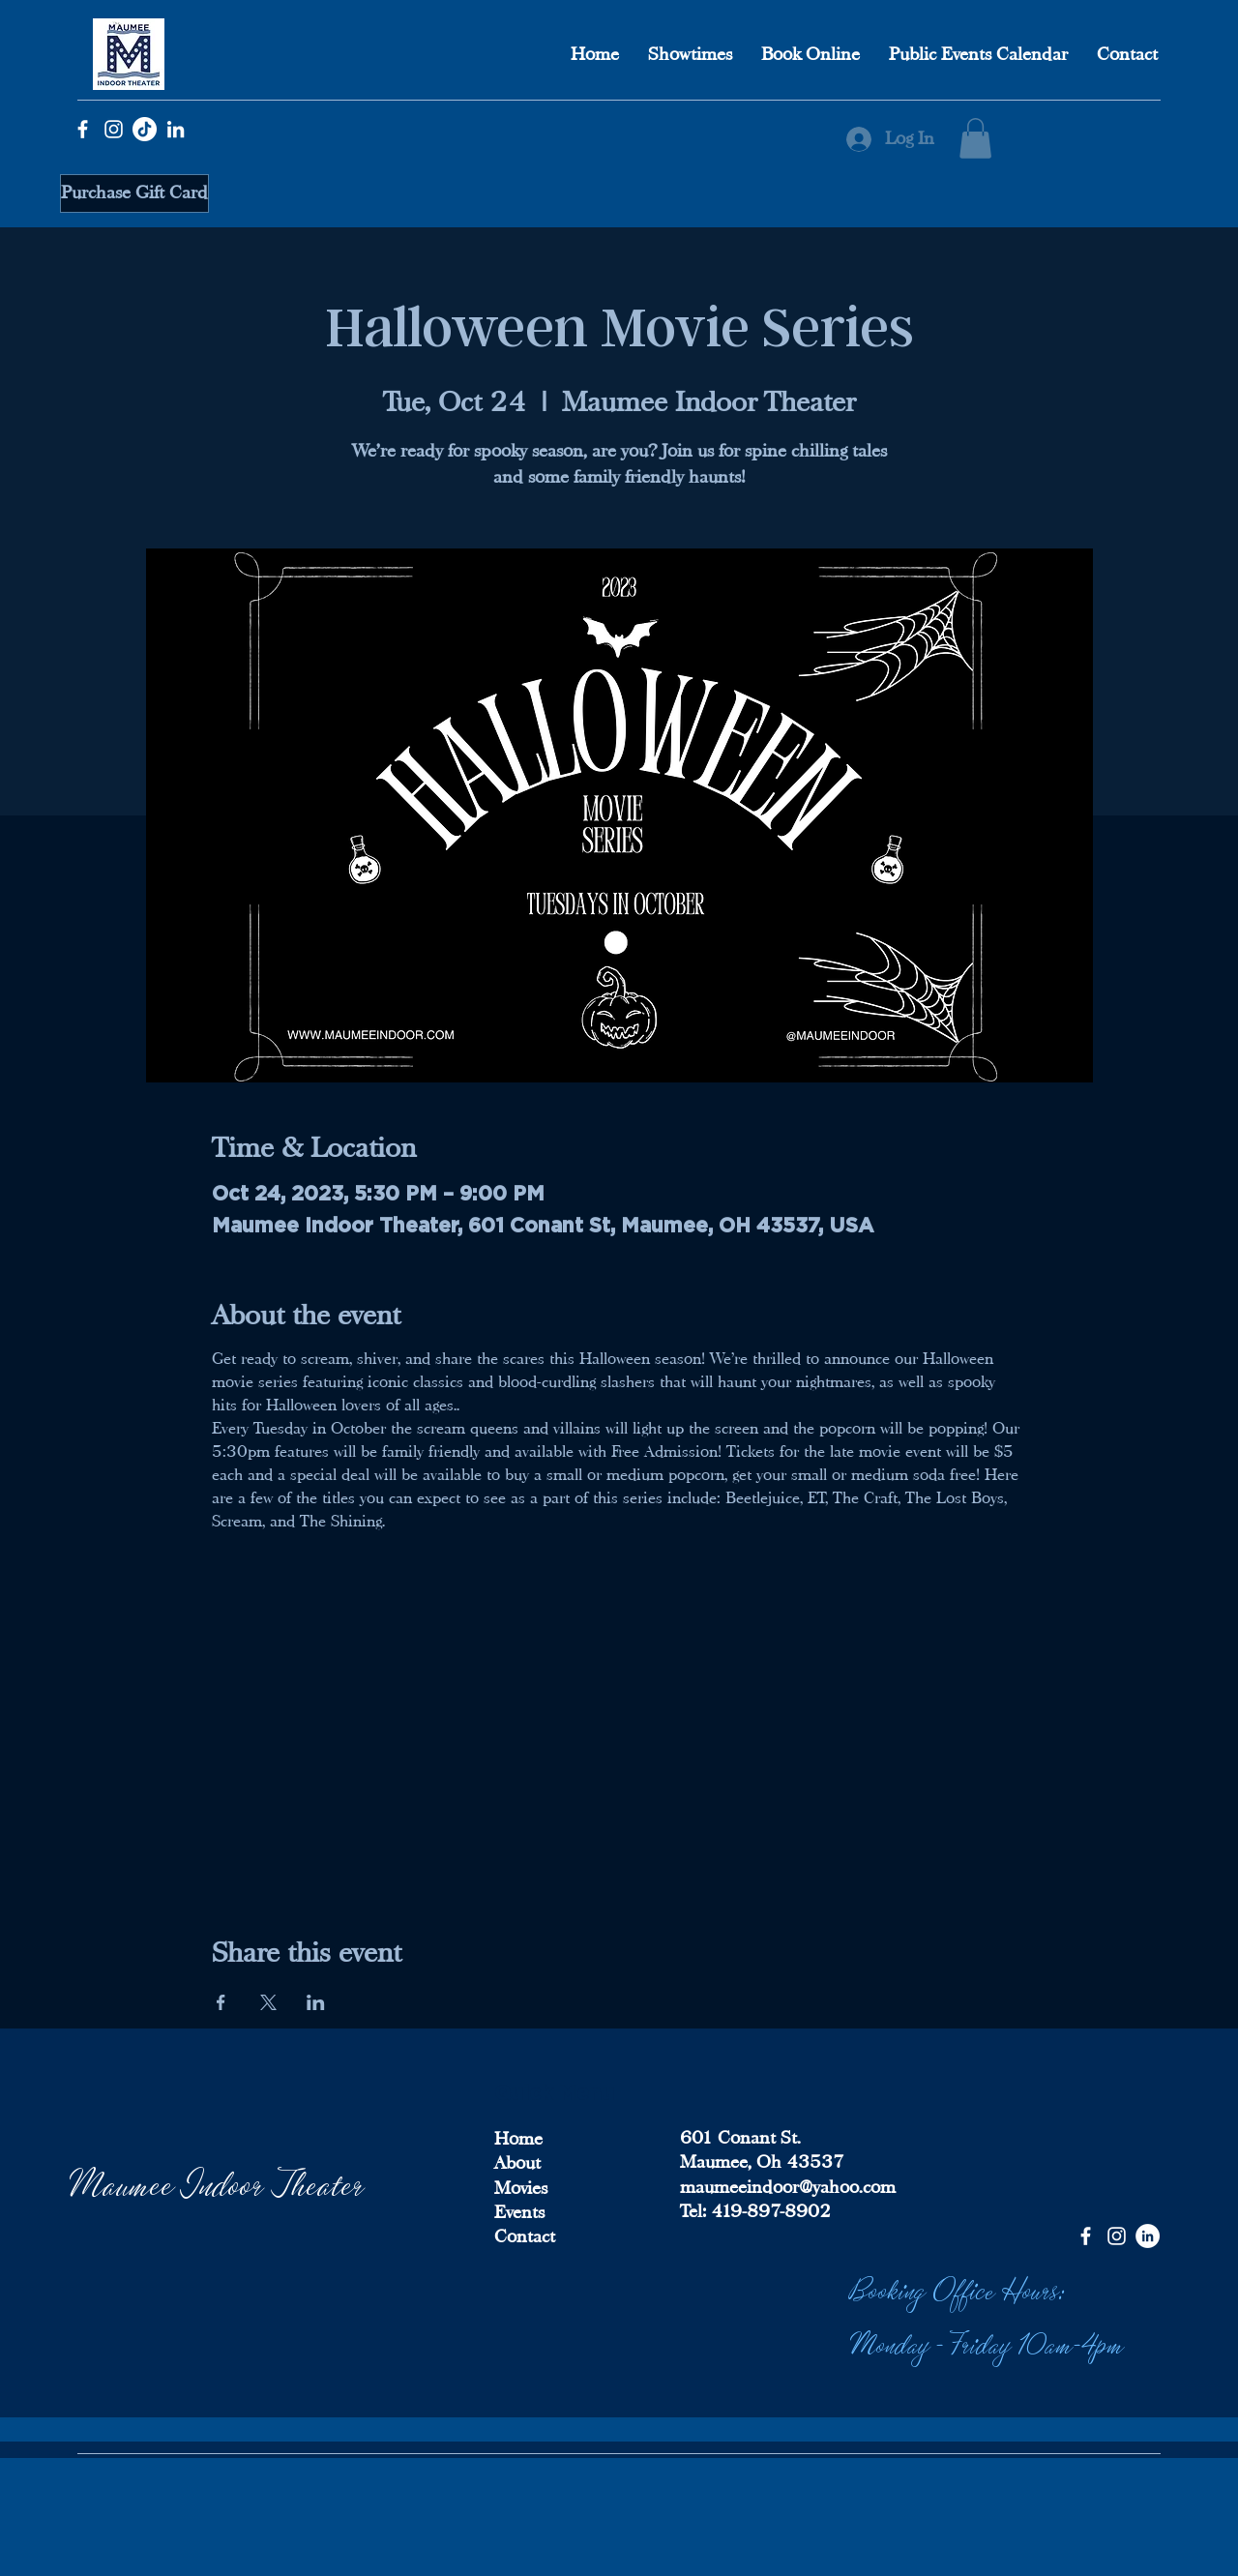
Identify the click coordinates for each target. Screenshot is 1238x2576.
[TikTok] (145, 129)
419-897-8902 (768, 2211)
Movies (520, 2188)
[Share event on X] (268, 2002)
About (517, 2163)
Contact (524, 2236)
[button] (975, 138)
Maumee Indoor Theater (218, 2182)
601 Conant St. (740, 2137)
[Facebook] (83, 129)
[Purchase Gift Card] (134, 193)
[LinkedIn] (175, 129)
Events (519, 2212)
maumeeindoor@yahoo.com (788, 2187)
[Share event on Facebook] (221, 2002)
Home (518, 2138)
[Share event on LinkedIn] (316, 2002)
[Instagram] (114, 129)
